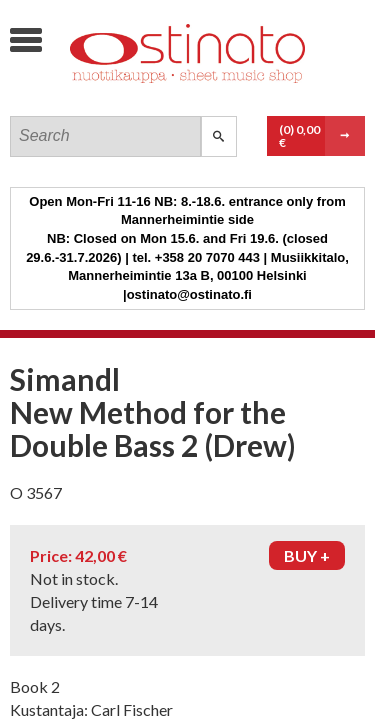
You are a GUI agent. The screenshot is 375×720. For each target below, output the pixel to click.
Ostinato (160, 95)
